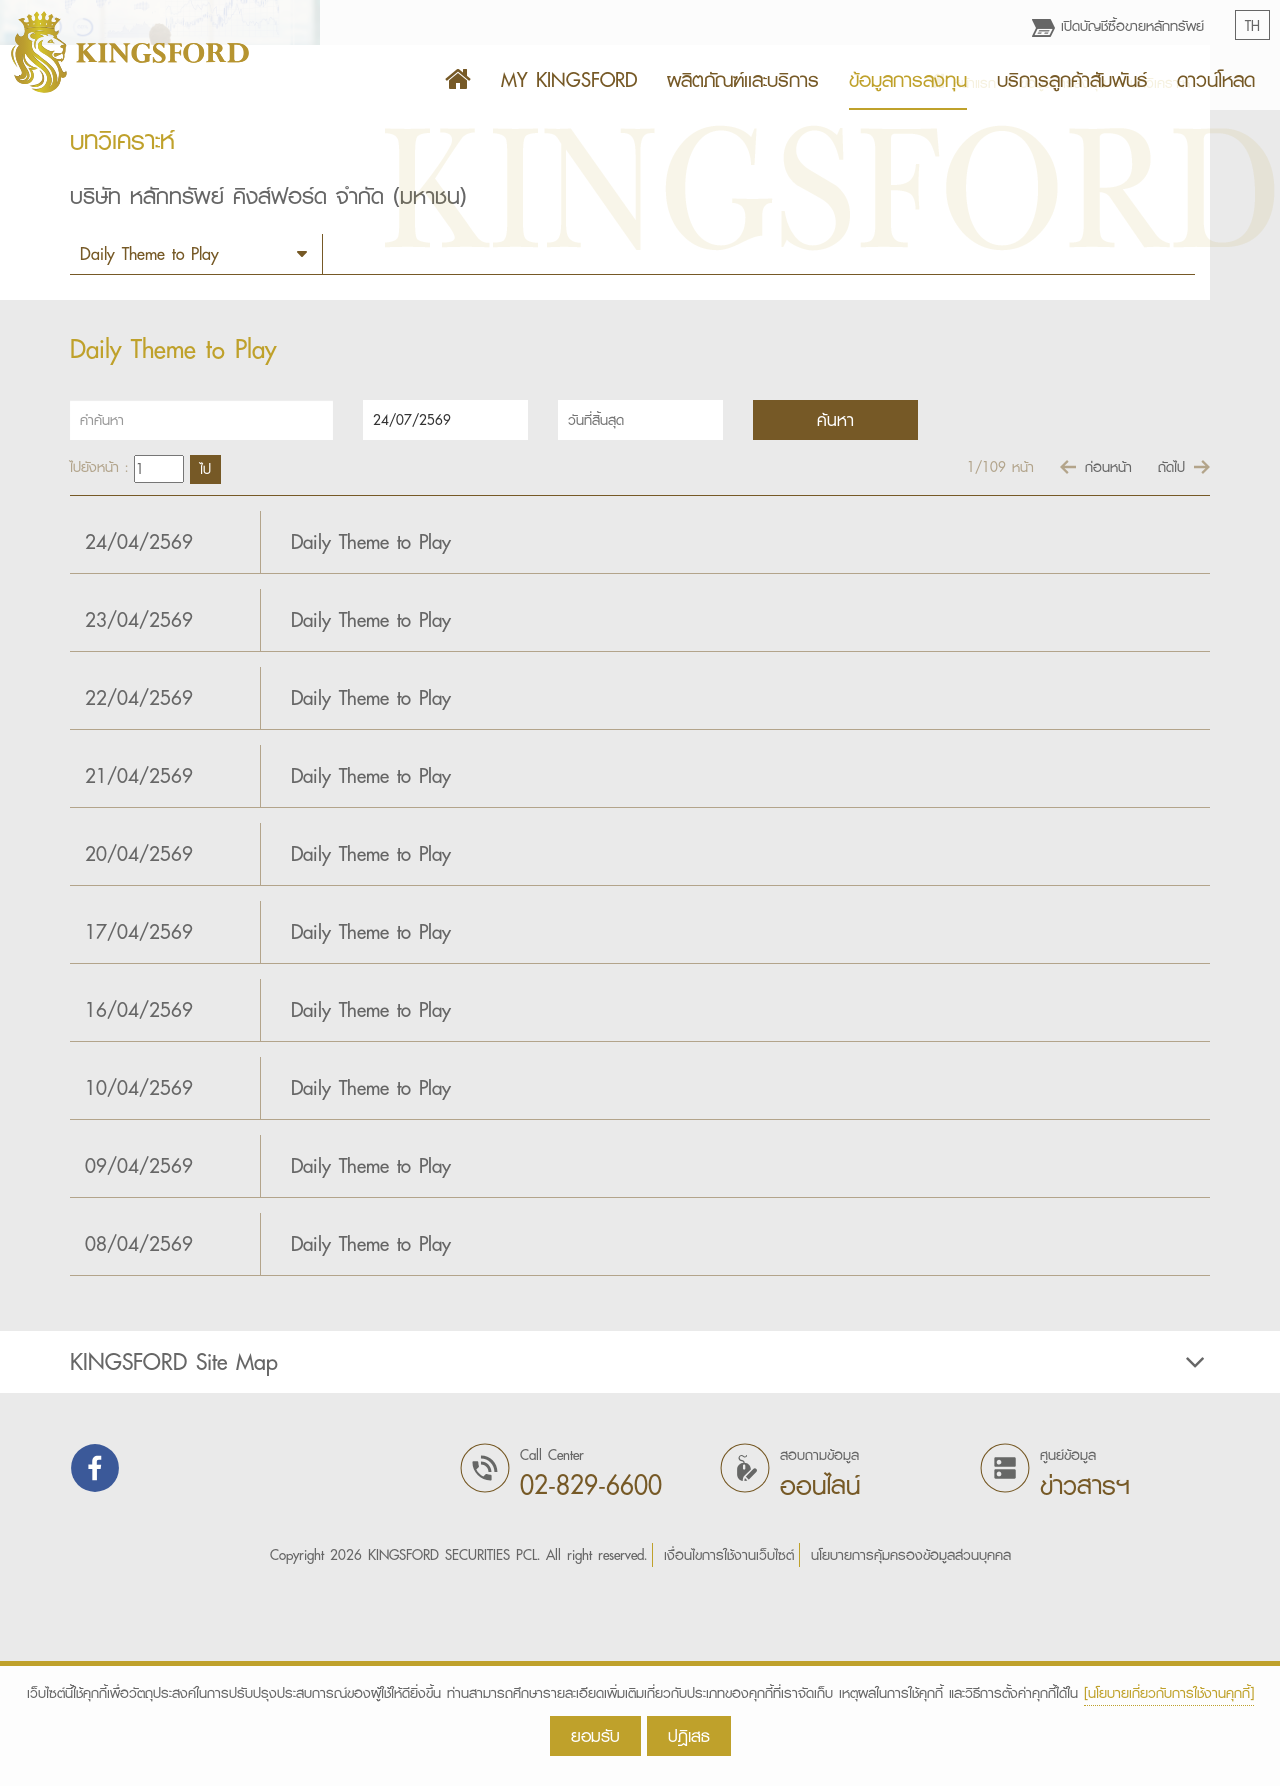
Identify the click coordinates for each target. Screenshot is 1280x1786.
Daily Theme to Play (371, 741)
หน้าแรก (962, 282)
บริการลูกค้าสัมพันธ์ (1072, 80)
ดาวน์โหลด (1216, 80)
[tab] (640, 1561)
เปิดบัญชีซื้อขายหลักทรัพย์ (1118, 26)
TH (1252, 26)
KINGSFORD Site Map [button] (640, 1561)
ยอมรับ (595, 1735)
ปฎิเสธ (689, 1735)
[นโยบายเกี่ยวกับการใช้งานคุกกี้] (1169, 1693)
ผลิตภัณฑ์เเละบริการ (743, 80)
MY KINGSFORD (569, 80)
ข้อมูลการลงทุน (908, 80)
